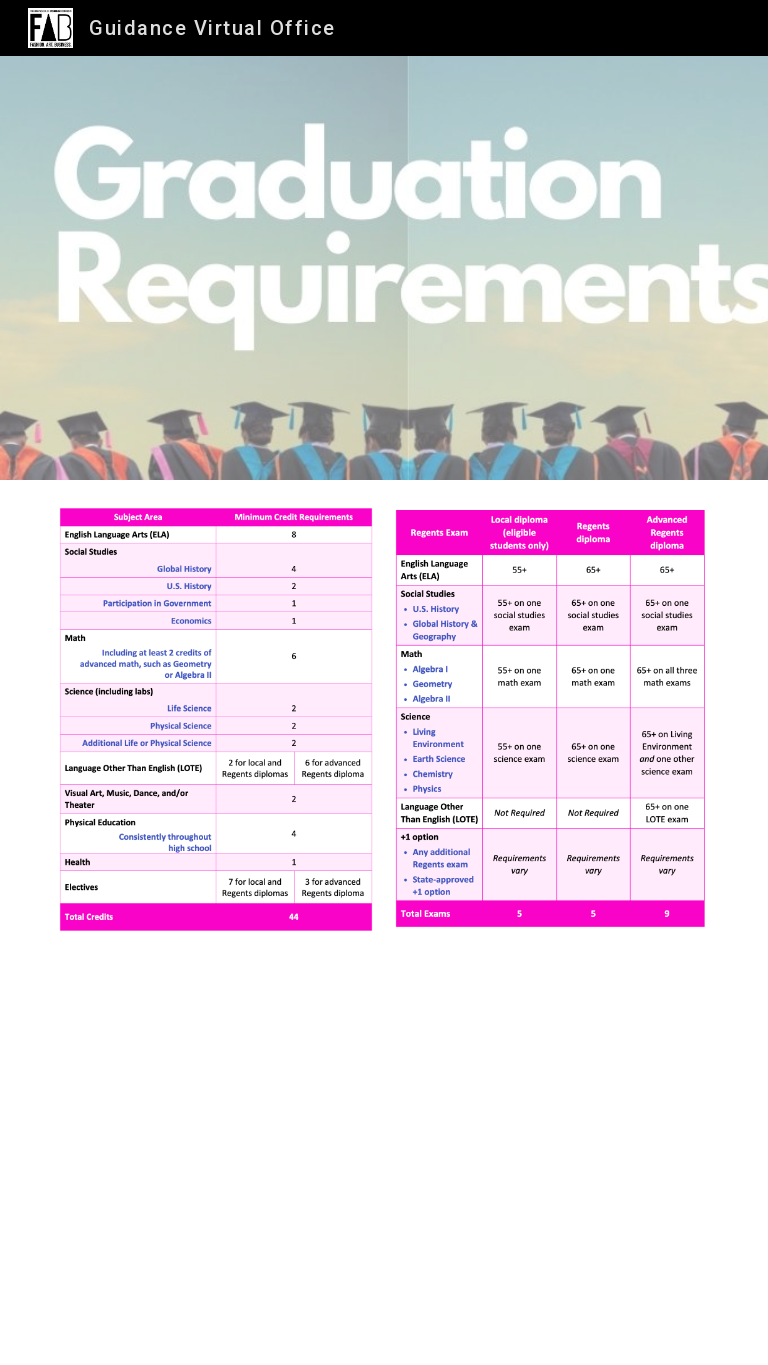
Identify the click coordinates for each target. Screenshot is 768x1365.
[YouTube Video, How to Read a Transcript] (383, 1162)
